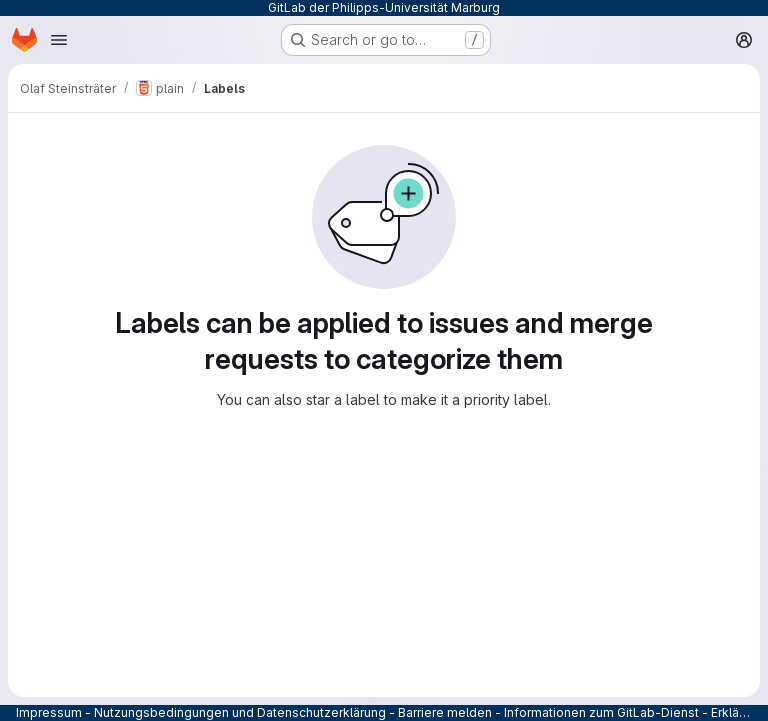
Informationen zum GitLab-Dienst (601, 712)
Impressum (49, 712)
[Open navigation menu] (59, 40)
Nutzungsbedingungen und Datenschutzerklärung (240, 712)
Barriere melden (445, 712)
